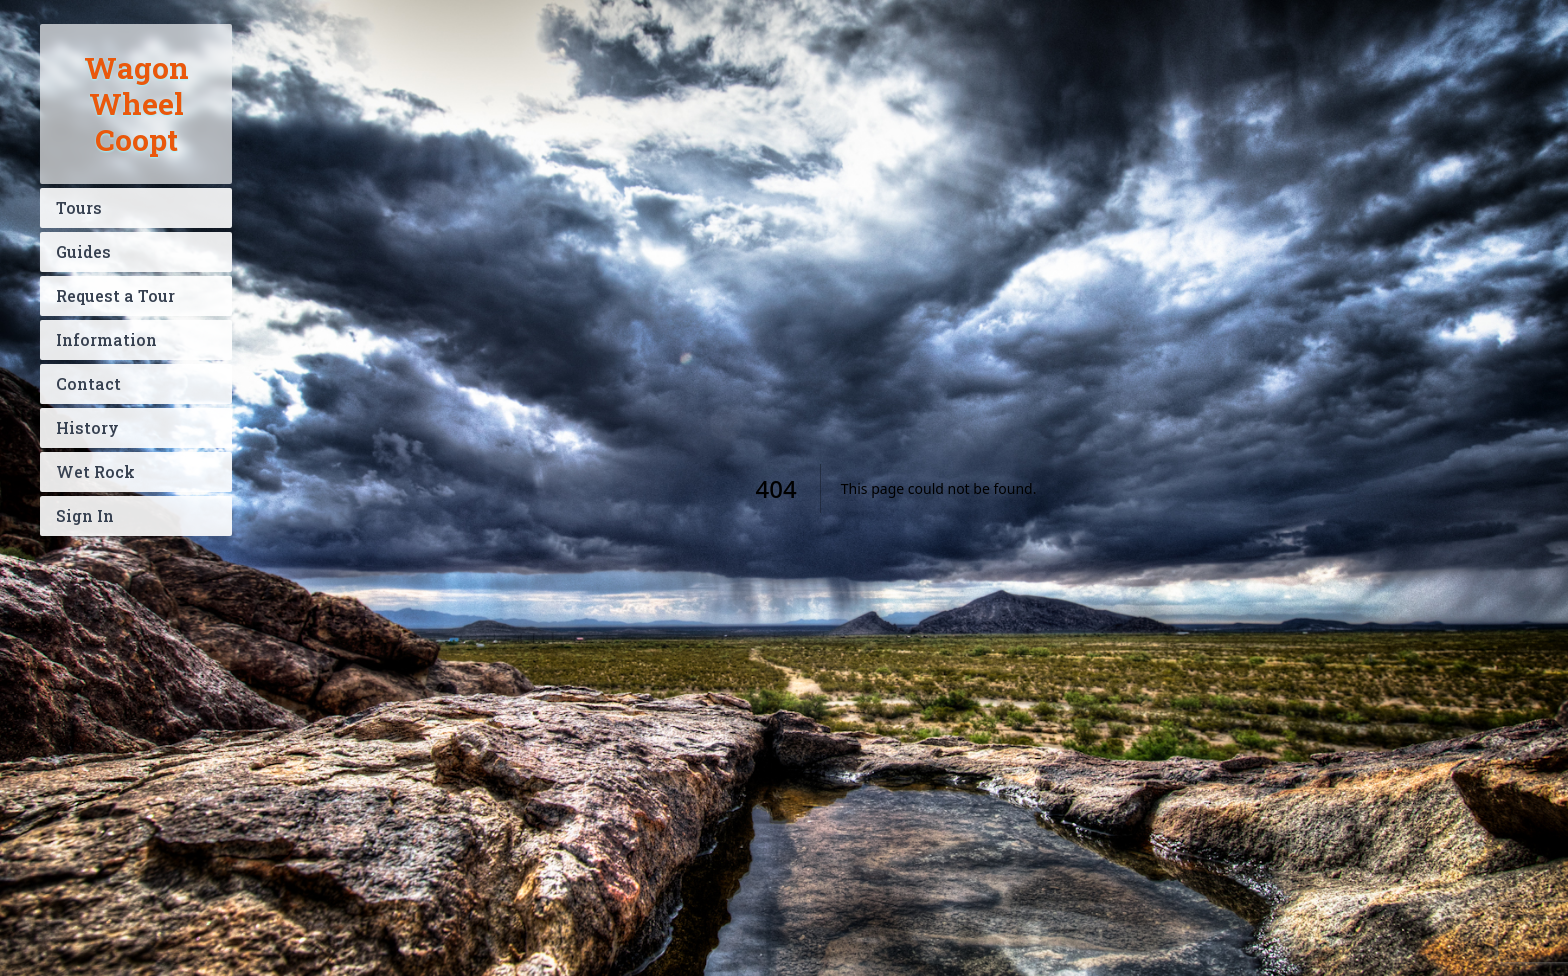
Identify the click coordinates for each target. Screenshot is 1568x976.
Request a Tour (115, 295)
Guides (83, 251)
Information (106, 339)
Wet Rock (95, 471)
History (87, 427)
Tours (79, 207)
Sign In (85, 515)
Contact (88, 383)
